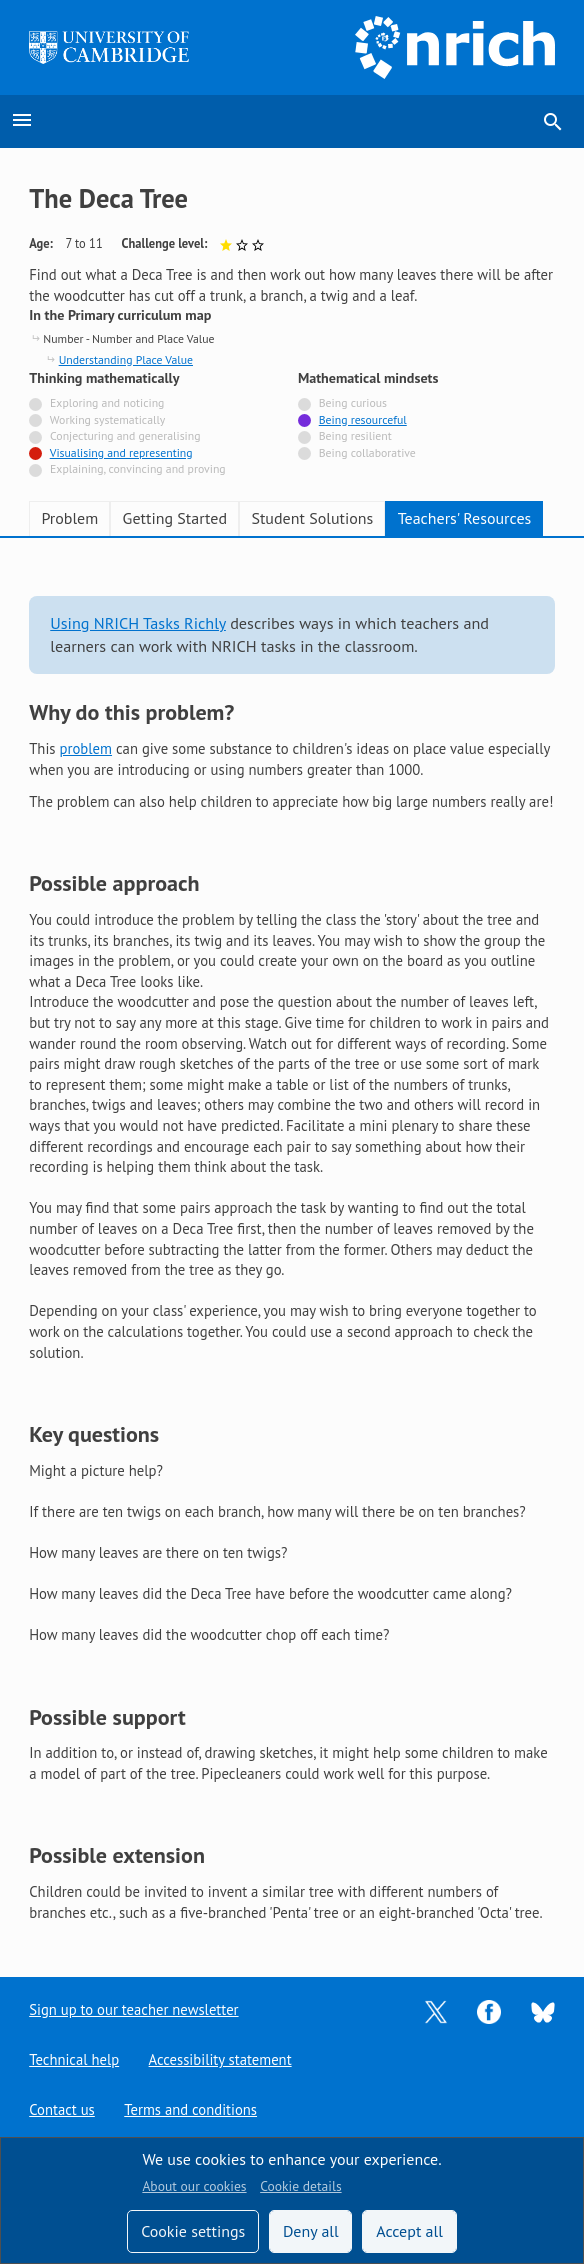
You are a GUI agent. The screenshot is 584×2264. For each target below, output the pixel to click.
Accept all (409, 2231)
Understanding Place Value (126, 359)
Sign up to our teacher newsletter (134, 2009)
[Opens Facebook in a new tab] (489, 2010)
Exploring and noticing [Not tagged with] (107, 402)
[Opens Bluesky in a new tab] (543, 2010)
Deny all (311, 2231)
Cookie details (300, 2186)
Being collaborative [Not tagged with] (367, 452)
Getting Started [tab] (175, 518)
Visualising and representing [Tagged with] (121, 452)
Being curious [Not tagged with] (353, 402)
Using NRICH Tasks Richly (138, 623)
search (553, 122)
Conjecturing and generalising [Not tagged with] (125, 435)
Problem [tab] (69, 518)
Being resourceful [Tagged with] (363, 419)
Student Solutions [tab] (312, 518)
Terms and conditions (190, 2109)
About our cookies (194, 2186)
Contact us (62, 2109)
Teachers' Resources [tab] (465, 518)
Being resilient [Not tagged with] (355, 435)
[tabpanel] (292, 1242)
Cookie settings (193, 2231)
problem (86, 748)
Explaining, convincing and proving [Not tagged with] (138, 468)
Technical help (74, 2059)
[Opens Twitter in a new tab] (436, 2010)
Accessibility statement (220, 2059)
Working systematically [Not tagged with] (108, 419)
